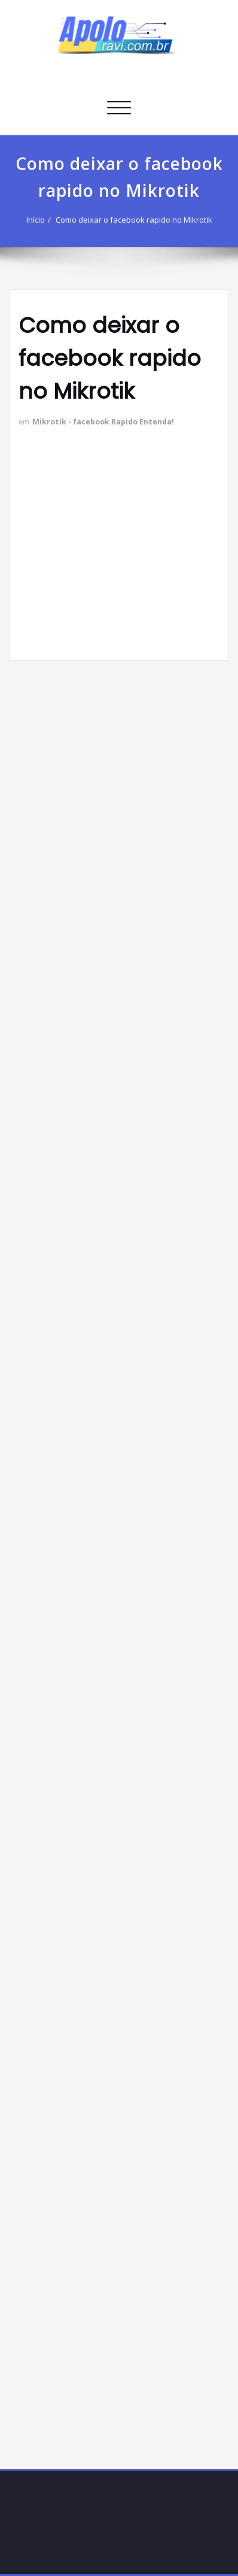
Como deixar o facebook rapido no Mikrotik (134, 219)
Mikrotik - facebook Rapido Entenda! (103, 422)
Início (35, 219)
